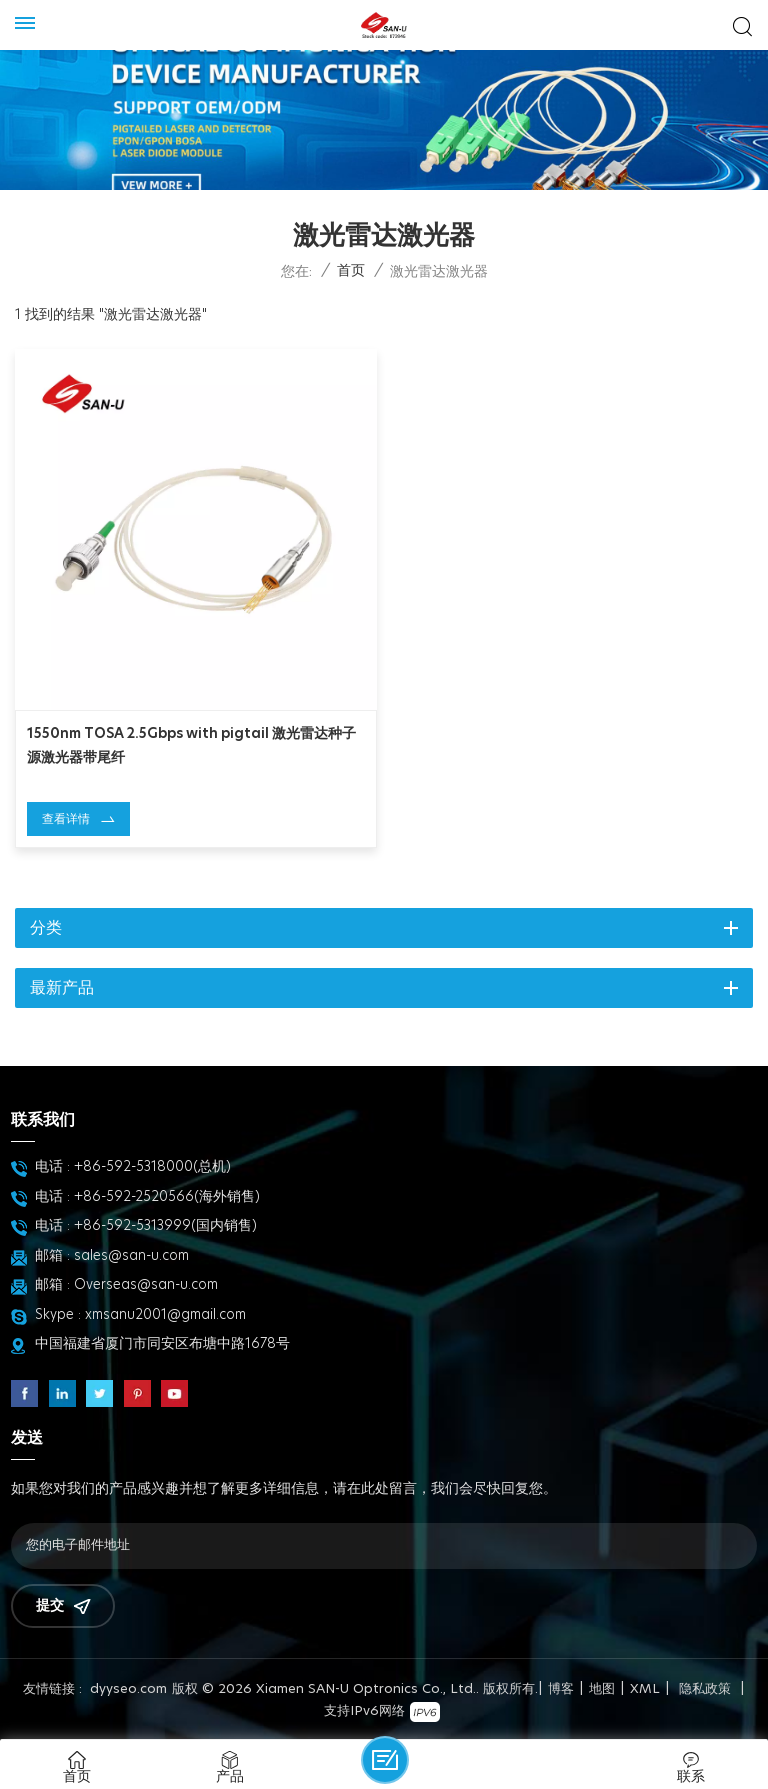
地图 (602, 1689)
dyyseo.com (128, 1689)
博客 (561, 1689)
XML (645, 1689)
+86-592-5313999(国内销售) (165, 1226)
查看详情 (66, 819)
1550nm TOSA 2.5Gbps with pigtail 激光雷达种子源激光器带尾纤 (191, 746)
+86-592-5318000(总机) (152, 1167)
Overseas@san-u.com (146, 1285)
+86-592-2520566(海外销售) (167, 1197)
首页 (351, 271)
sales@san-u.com (131, 1256)
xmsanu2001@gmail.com (165, 1315)
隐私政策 (705, 1689)
